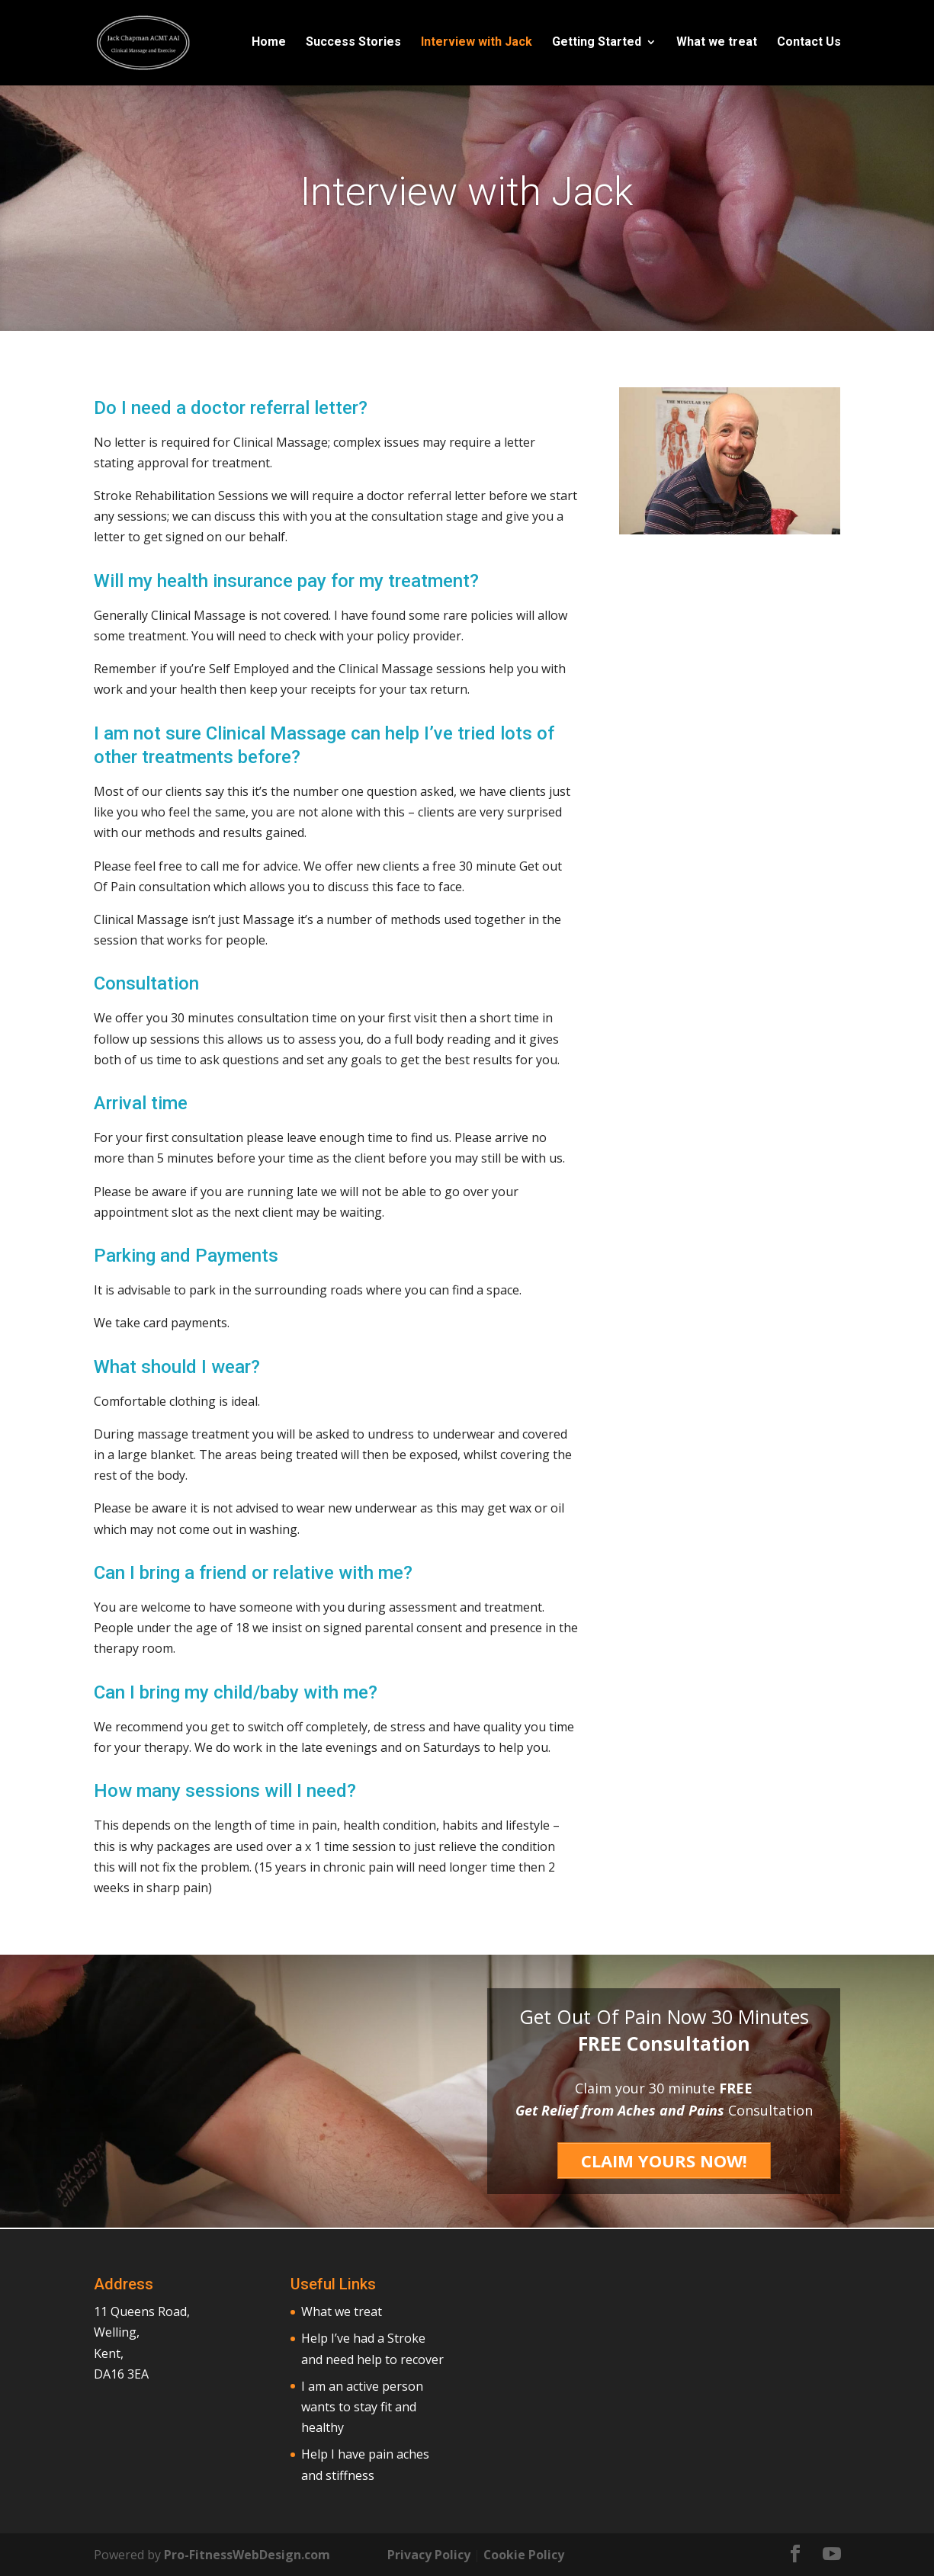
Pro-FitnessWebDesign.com (247, 2554)
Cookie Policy (524, 2554)
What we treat (716, 44)
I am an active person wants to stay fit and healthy (362, 2406)
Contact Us (809, 44)
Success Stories (353, 44)
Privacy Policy (428, 2554)
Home (269, 44)
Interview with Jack (476, 44)
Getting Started (596, 44)
